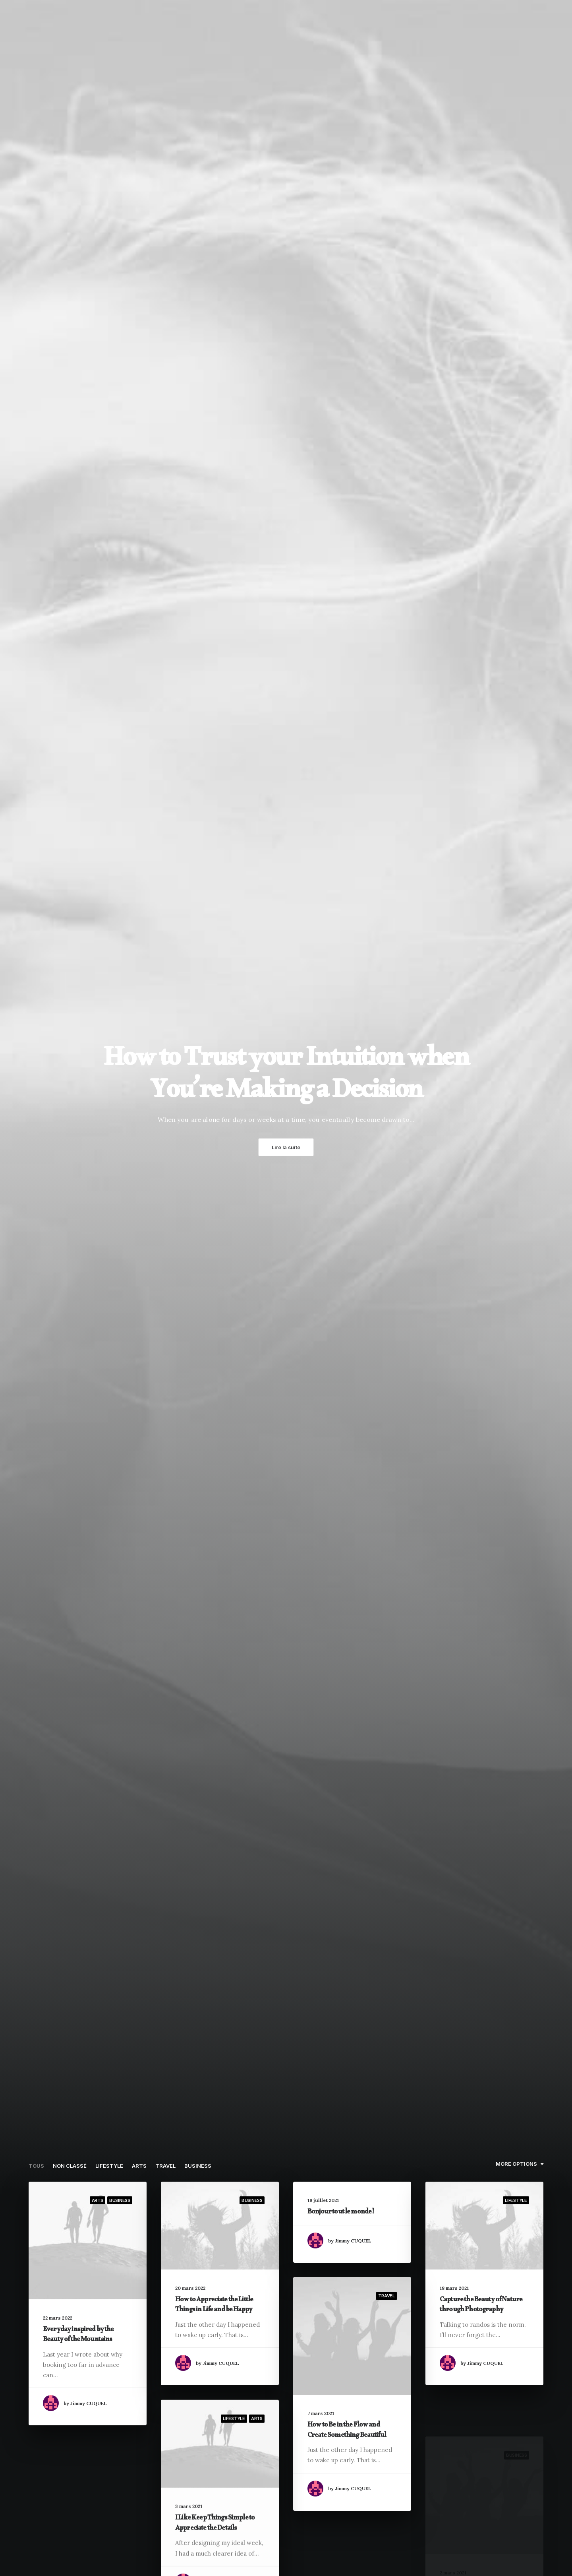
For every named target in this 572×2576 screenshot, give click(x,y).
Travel (165, 2166)
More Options (516, 2164)
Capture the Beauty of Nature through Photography (481, 2306)
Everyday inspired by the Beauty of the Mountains (78, 2335)
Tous (36, 2166)
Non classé (70, 2166)
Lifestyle (109, 2166)
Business (197, 2166)
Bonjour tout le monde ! (340, 2212)
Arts (139, 2166)
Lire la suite (286, 1147)
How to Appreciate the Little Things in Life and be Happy (214, 2306)
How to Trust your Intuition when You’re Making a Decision (286, 1078)
